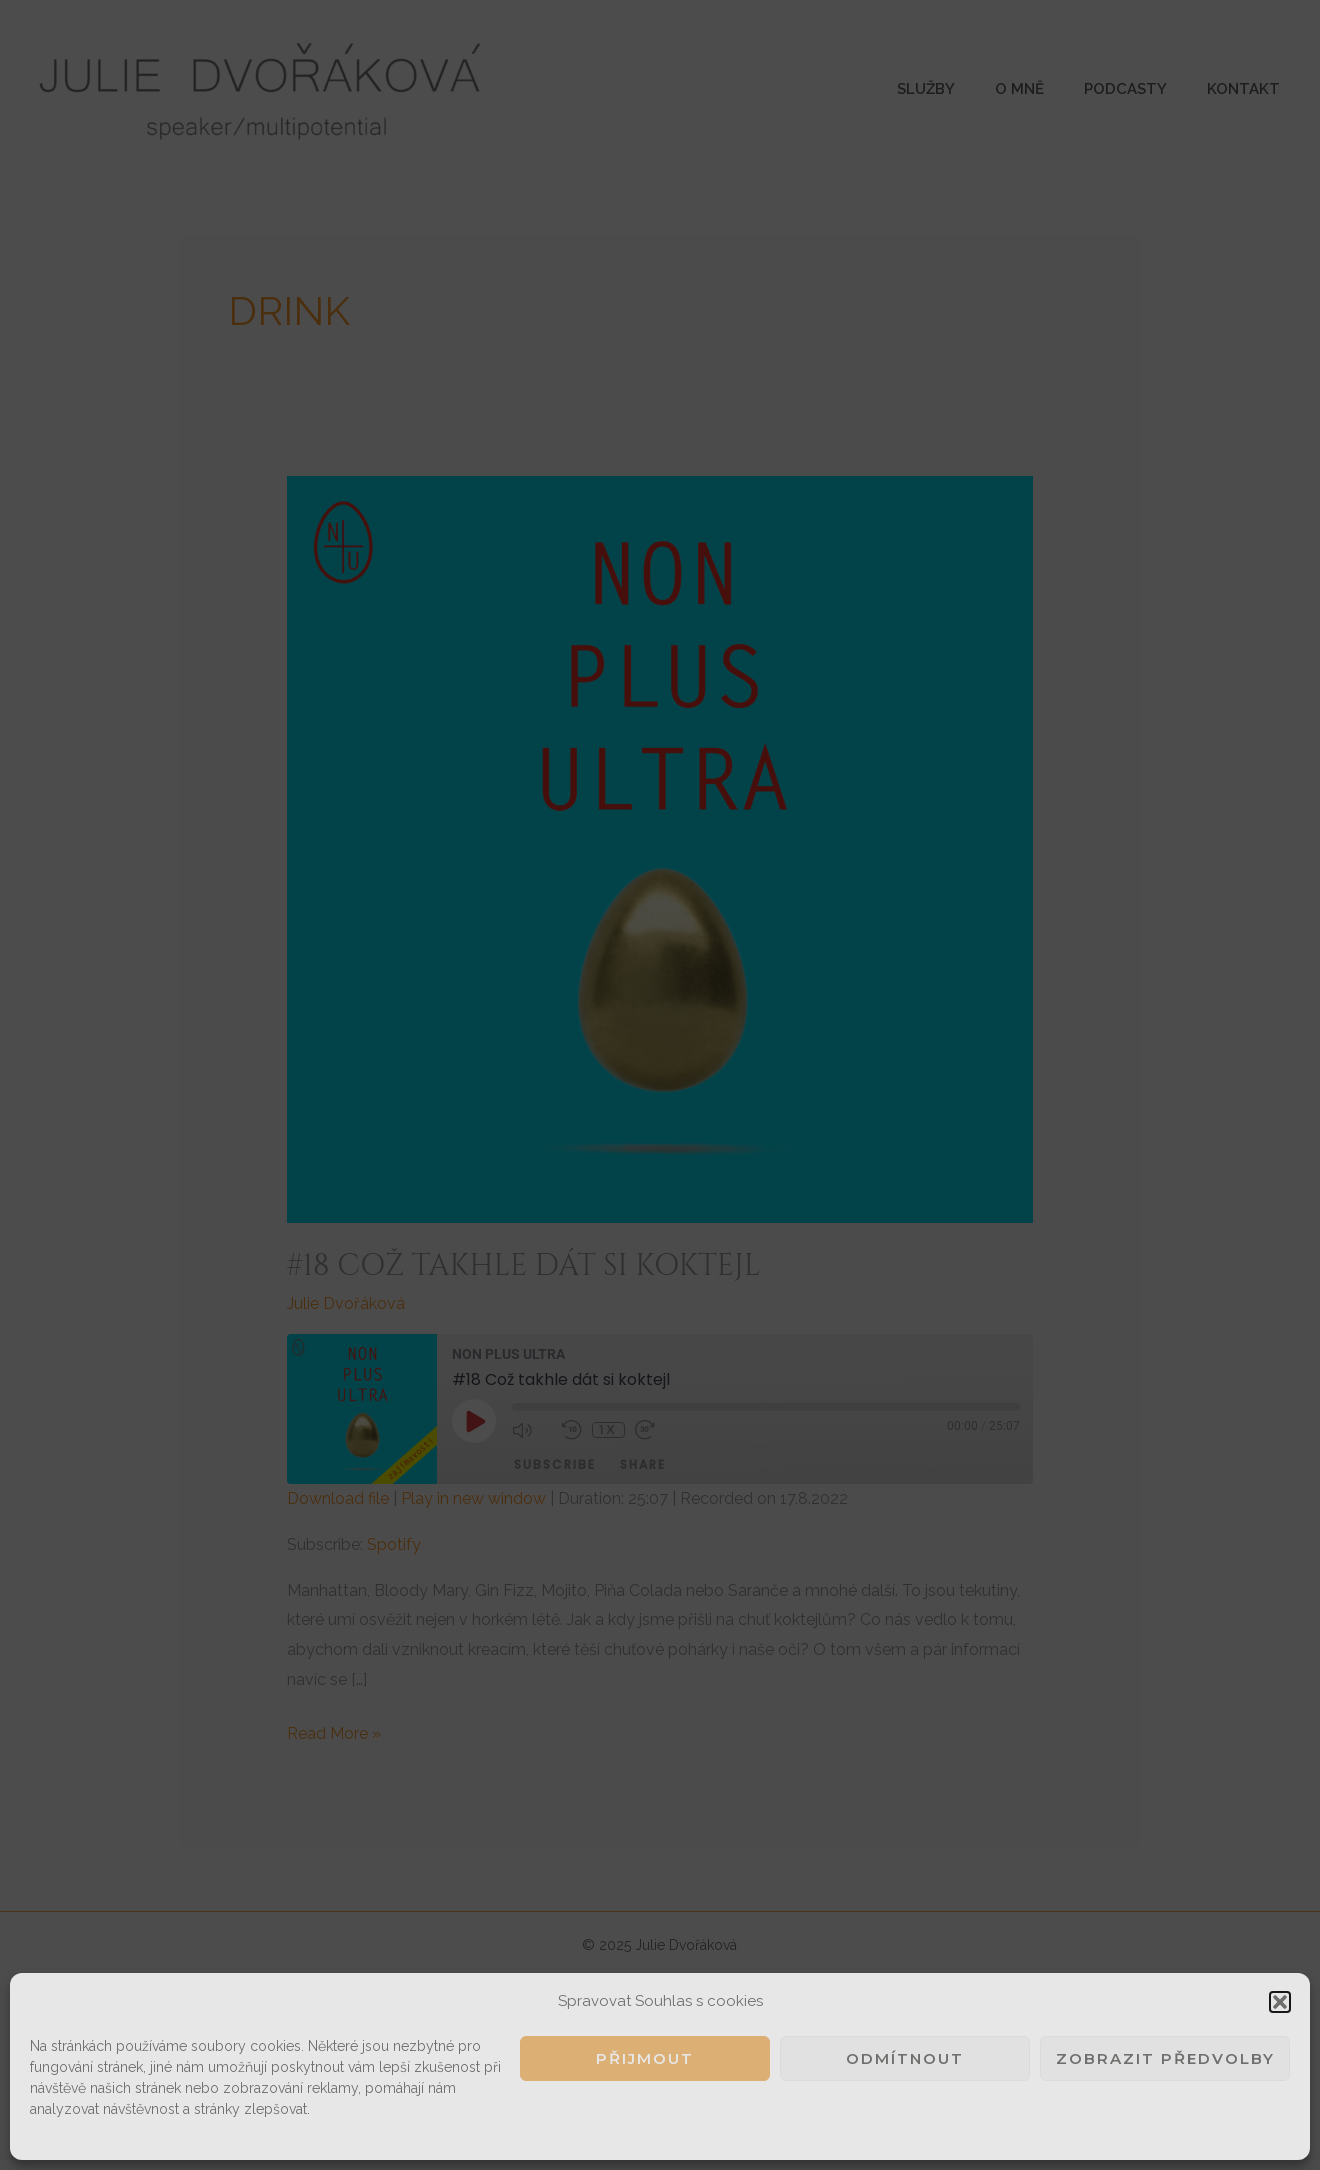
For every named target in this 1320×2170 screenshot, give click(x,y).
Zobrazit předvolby (1165, 2058)
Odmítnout (905, 2058)
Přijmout (645, 2058)
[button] (1280, 2002)
